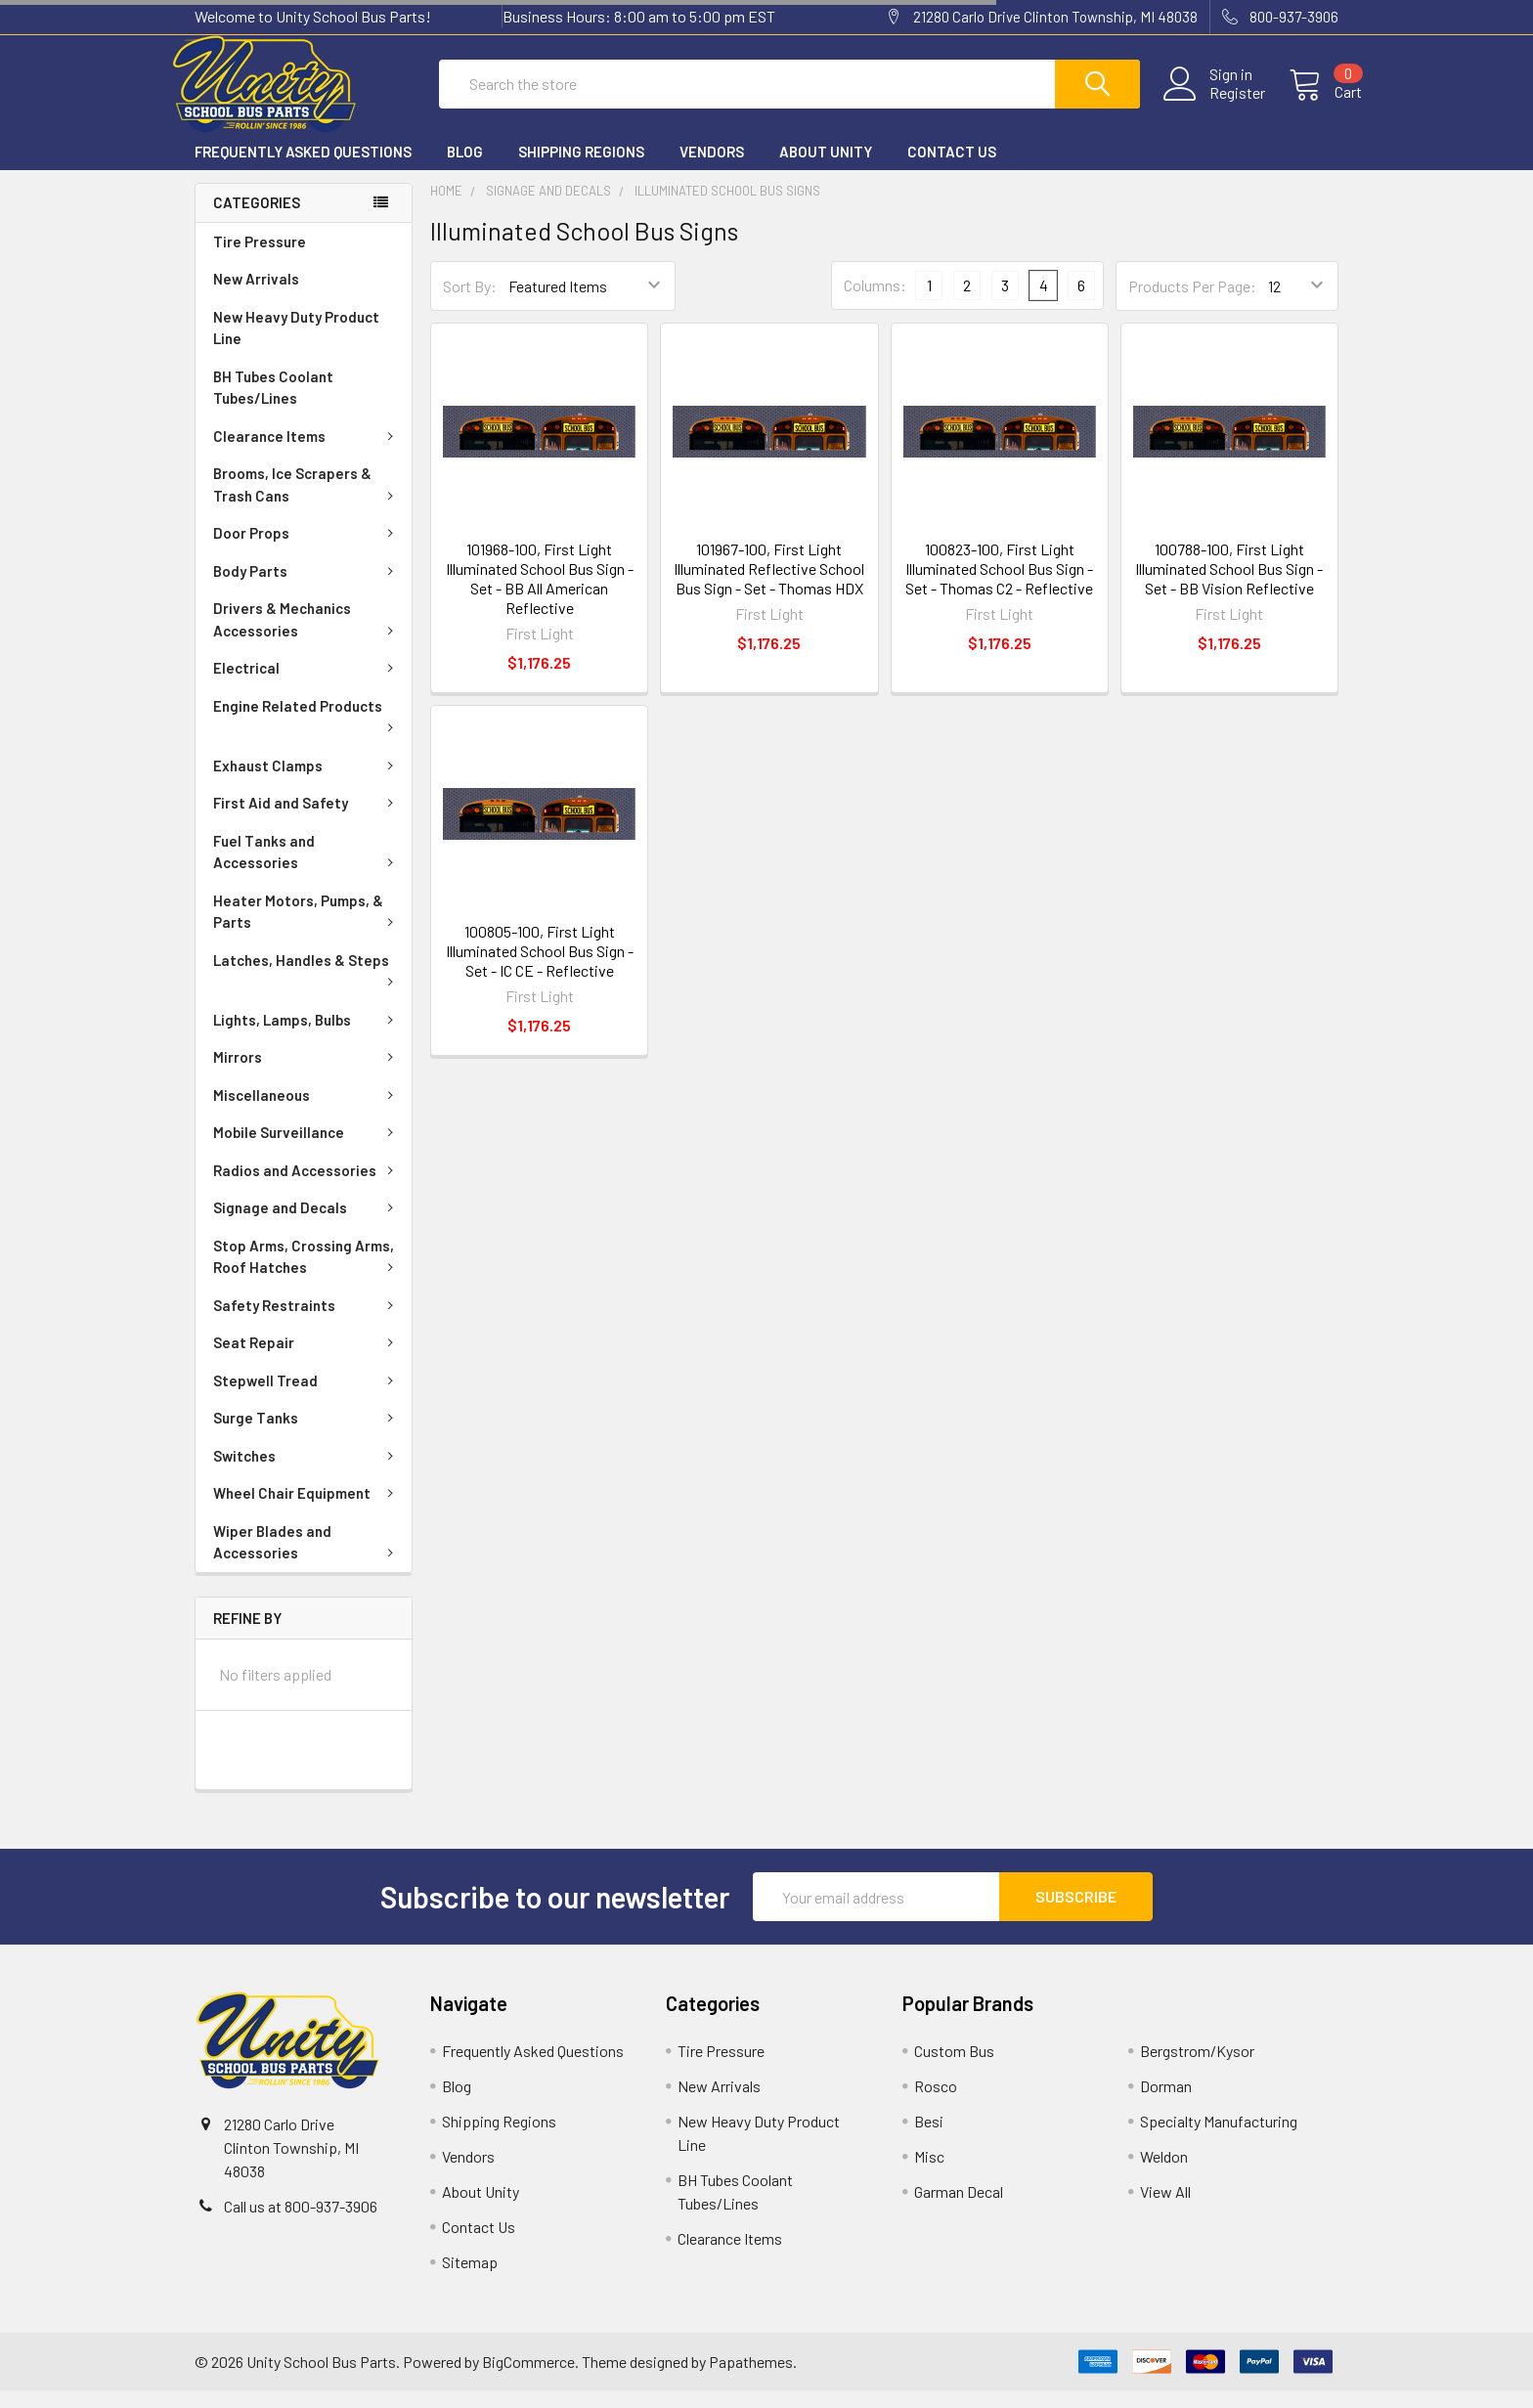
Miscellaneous (307, 1112)
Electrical (307, 685)
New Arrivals (256, 296)
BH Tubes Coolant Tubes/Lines (273, 405)
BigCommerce (528, 2379)
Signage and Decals (307, 1225)
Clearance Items (307, 453)
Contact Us (951, 169)
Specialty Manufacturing (1218, 2138)
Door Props (307, 550)
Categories (256, 220)
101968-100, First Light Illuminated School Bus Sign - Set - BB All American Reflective (540, 596)
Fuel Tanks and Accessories (307, 870)
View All (1165, 2209)
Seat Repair (307, 1360)
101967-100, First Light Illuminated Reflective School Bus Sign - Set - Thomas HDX (769, 586)
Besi (928, 2138)
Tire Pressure (259, 259)
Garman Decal (958, 2209)
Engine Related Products (307, 732)
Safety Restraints (307, 1323)
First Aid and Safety (307, 820)
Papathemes (751, 2379)
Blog (465, 169)
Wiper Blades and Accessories (307, 1560)
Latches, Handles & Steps (307, 986)
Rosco (935, 2103)
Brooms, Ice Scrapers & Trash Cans (307, 502)
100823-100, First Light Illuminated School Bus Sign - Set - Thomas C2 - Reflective (999, 586)
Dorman (1166, 2103)
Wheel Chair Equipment (307, 1510)
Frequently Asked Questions (303, 169)
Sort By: (470, 303)
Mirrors (307, 1074)
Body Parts (307, 588)
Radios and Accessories (307, 1188)
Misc (929, 2174)
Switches (307, 1473)
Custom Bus (954, 2068)
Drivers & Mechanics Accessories (307, 637)
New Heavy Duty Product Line (296, 346)
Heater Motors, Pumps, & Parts (307, 929)
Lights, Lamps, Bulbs (307, 1037)
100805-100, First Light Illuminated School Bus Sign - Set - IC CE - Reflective (540, 968)
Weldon (1164, 2174)
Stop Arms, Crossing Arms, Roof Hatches (307, 1274)
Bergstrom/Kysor (1197, 2068)
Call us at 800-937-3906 (300, 2223)
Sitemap (470, 2279)
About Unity (825, 169)
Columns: (875, 302)
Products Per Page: (1192, 303)
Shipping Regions (581, 169)
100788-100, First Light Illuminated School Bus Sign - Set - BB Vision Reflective (1229, 586)
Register (1214, 104)
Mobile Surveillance (307, 1150)
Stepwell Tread (307, 1398)
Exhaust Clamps (307, 783)
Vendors (711, 169)
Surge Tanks (307, 1435)
